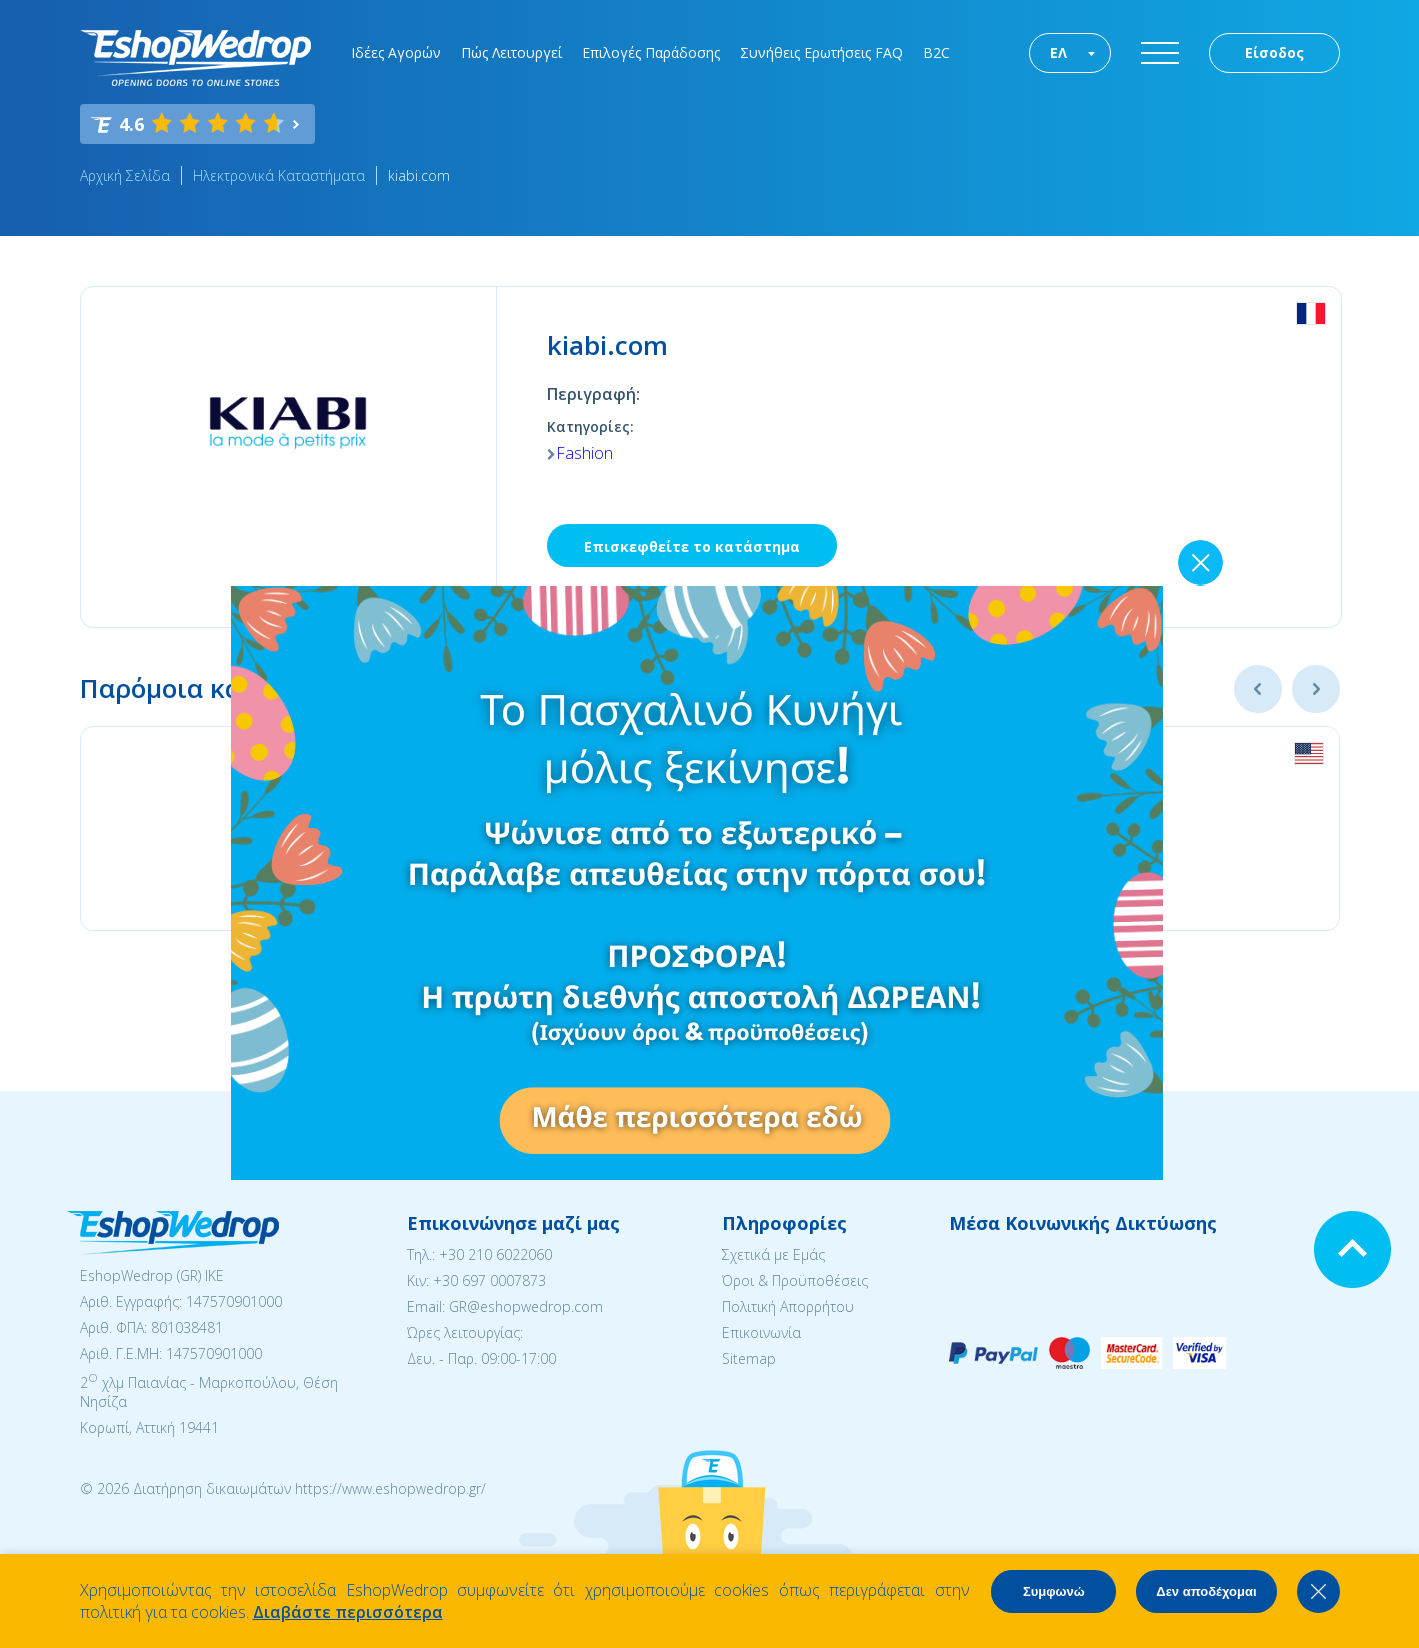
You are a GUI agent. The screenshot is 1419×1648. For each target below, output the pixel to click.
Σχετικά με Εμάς (773, 1254)
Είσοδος (1274, 52)
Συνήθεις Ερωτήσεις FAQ (821, 52)
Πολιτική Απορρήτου (788, 1306)
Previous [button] (1258, 689)
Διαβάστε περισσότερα (348, 1612)
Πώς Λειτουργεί (511, 52)
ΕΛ (1058, 52)
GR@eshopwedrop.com (526, 1306)
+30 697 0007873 (489, 1280)
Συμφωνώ (1054, 1591)
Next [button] (1316, 689)
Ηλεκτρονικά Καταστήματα (279, 175)
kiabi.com (419, 175)
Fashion (584, 453)
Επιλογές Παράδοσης (651, 52)
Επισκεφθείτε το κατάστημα (692, 546)
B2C (936, 52)
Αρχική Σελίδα (125, 175)
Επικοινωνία (761, 1332)
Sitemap (749, 1358)
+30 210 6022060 (495, 1254)
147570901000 (234, 1301)
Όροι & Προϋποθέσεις (795, 1280)
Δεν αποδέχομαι (1206, 1591)
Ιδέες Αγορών (396, 52)
